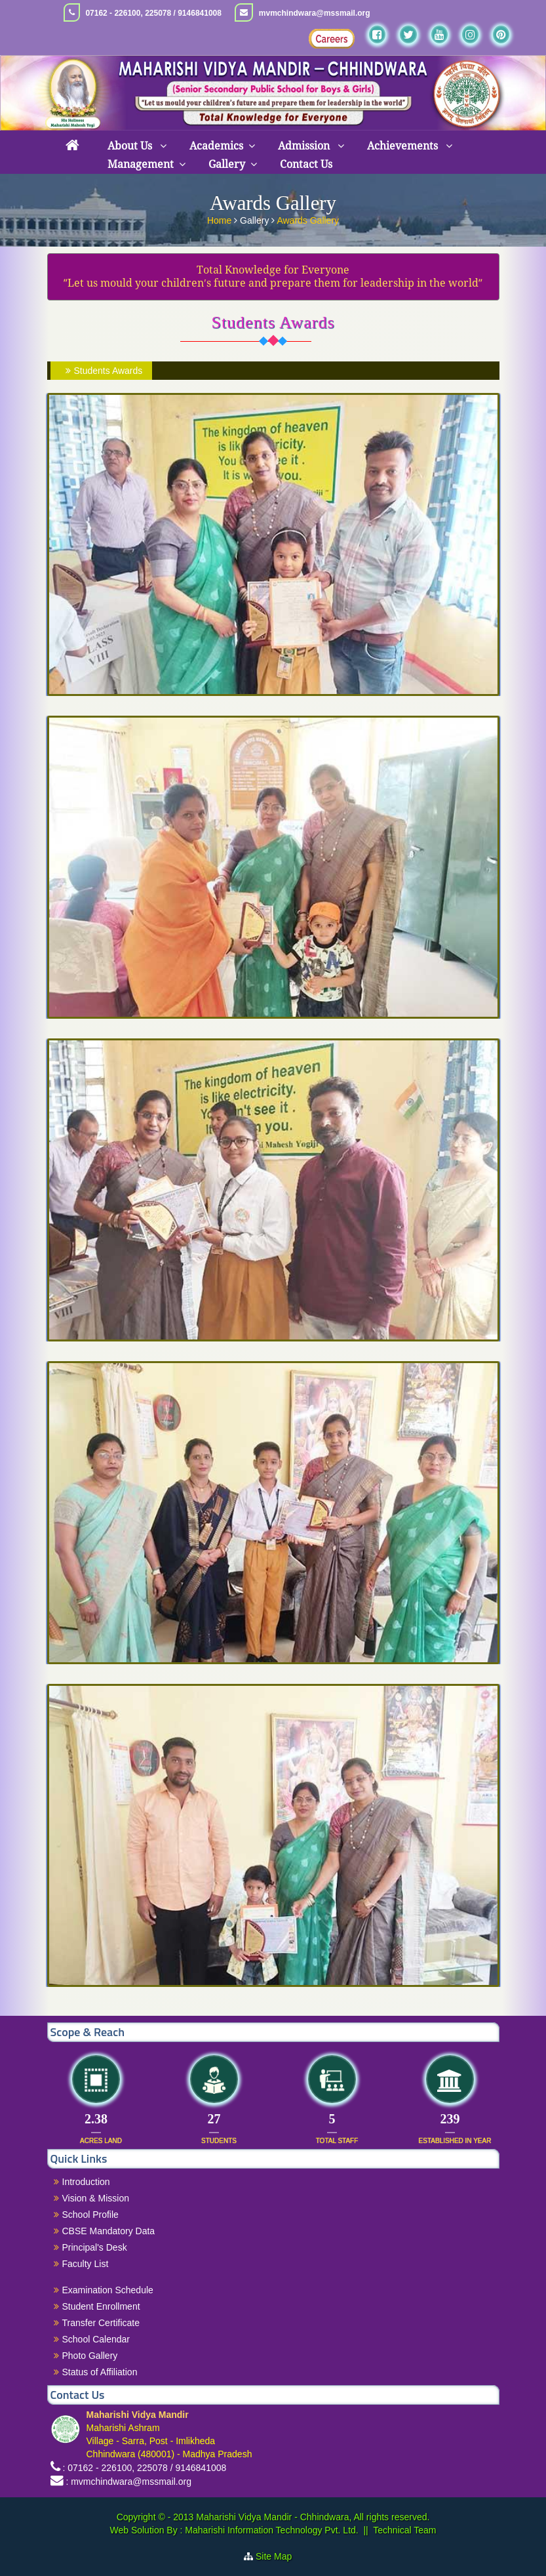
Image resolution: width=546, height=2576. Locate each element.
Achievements (403, 146)
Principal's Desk (94, 2247)
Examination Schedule (107, 2290)
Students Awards (102, 370)
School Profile (90, 2214)
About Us (131, 146)
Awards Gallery (308, 219)
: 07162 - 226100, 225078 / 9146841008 (144, 2468)
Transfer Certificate (101, 2323)
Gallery (226, 164)
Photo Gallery (90, 2355)
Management (140, 164)
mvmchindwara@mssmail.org (314, 13)
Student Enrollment (101, 2306)
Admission (305, 146)
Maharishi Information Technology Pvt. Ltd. (270, 2530)
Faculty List (85, 2264)
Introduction (86, 2182)
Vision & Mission (95, 2198)
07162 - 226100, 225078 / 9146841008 (153, 13)
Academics (216, 146)
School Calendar (96, 2339)
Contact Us (306, 164)
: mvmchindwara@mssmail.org (128, 2481)
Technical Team (404, 2530)
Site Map (279, 2556)
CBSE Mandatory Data (108, 2231)
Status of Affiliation (100, 2372)
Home (220, 219)
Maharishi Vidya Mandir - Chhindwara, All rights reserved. (312, 2517)
